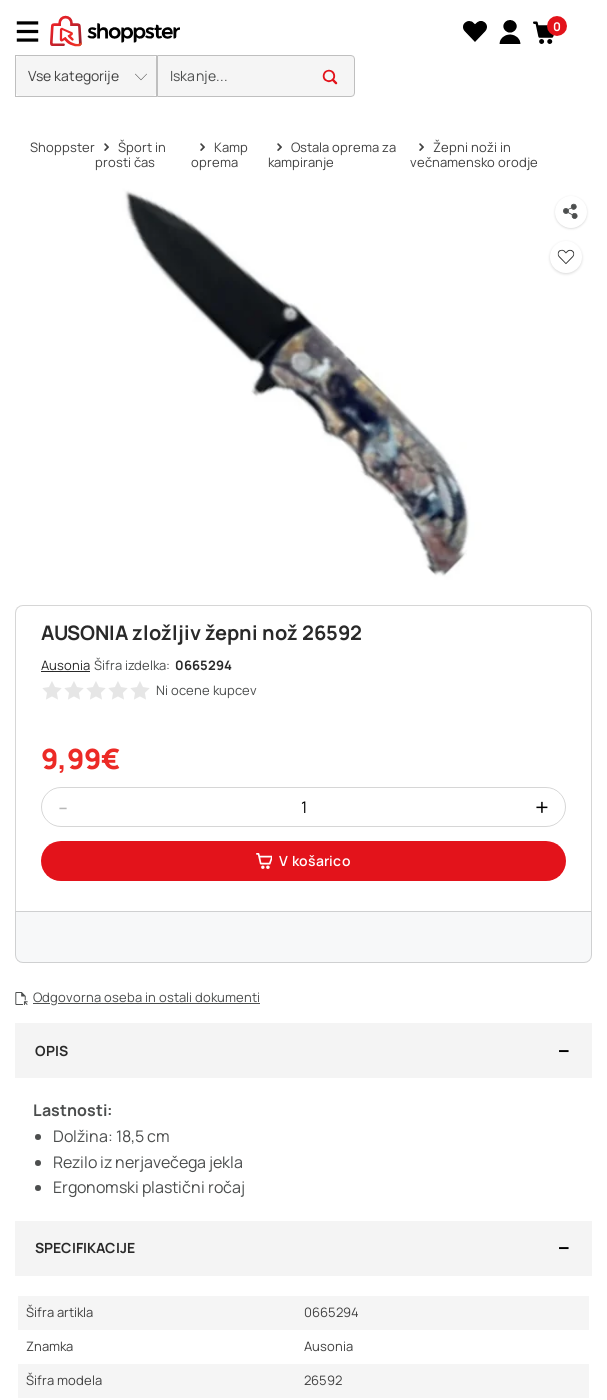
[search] (256, 76)
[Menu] (35, 31)
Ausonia (65, 665)
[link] (507, 31)
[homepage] (115, 29)
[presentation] (303, 53)
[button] (544, 32)
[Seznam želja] (474, 32)
